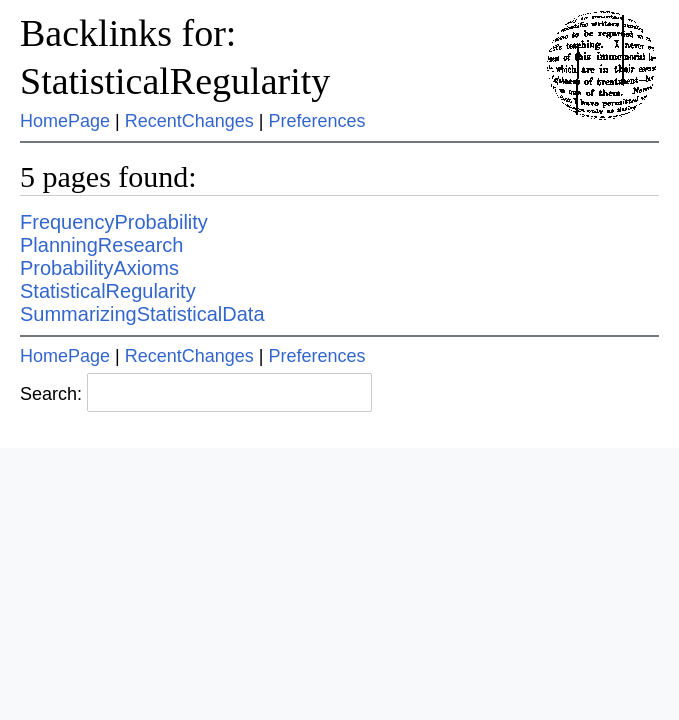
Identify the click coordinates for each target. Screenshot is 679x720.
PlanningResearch (101, 245)
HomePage (65, 121)
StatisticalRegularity (108, 291)
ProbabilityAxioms (99, 268)
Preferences (317, 121)
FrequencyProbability (114, 222)
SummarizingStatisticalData (142, 314)
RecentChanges (189, 121)
